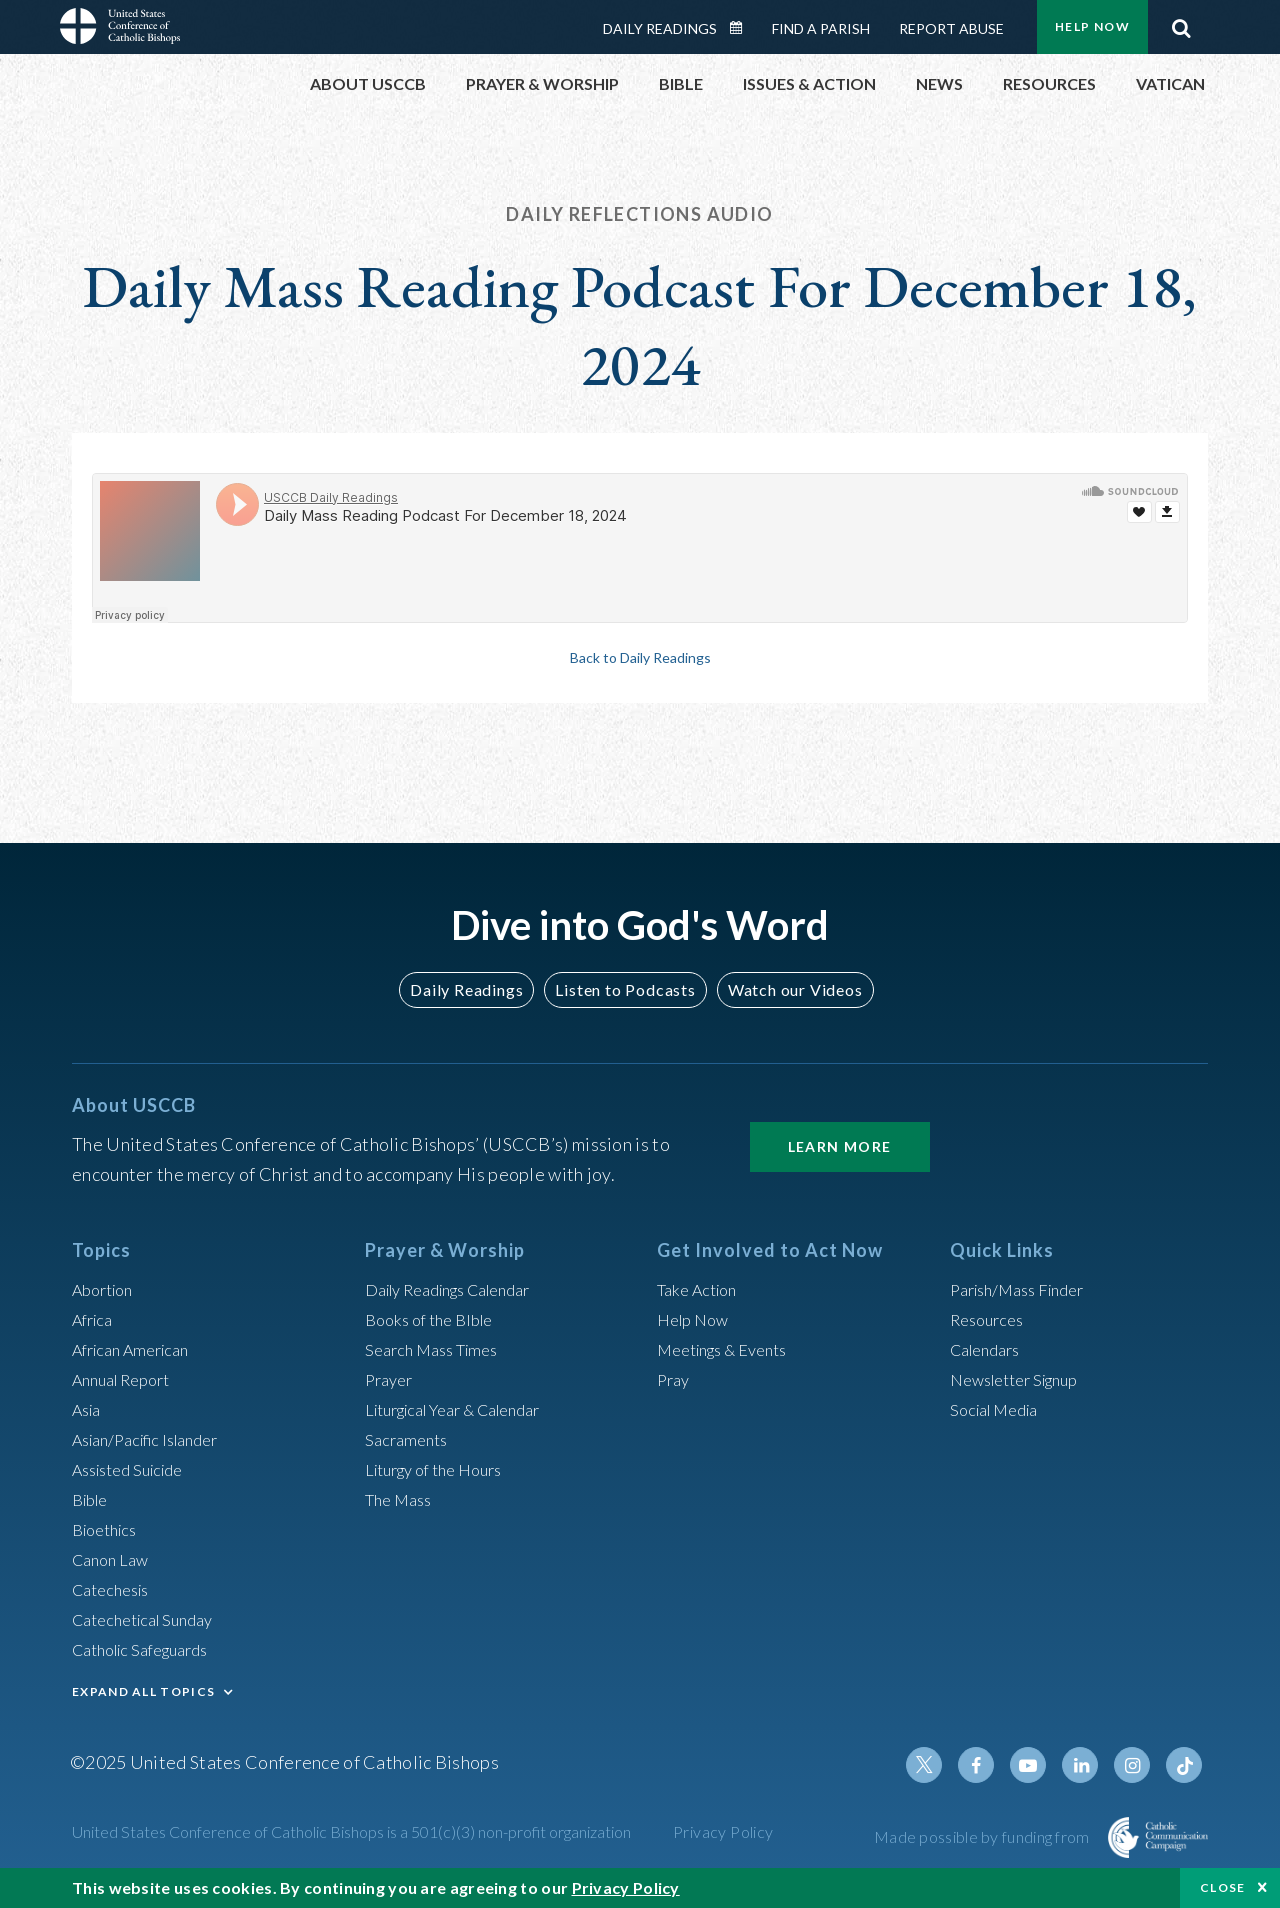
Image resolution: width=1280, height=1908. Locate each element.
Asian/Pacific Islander (155, 1439)
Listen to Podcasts (625, 989)
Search (1181, 23)
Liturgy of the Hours (442, 1469)
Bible (93, 1499)
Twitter (946, 1765)
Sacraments (409, 1439)
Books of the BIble (435, 1319)
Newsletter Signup (1023, 1379)
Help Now (1092, 26)
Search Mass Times (438, 1349)
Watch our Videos (785, 989)
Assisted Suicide (135, 1469)
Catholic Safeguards (150, 1649)
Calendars (990, 1349)
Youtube (1042, 1765)
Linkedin (1090, 1765)
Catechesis (115, 1589)
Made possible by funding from (983, 1836)
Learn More (840, 1146)
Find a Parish (821, 28)
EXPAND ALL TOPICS (143, 1691)
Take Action (701, 1289)
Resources (991, 1319)
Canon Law (114, 1559)
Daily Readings (660, 28)
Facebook (994, 1765)
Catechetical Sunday (151, 1619)
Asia (89, 1409)
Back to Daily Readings (640, 657)
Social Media (1000, 1409)
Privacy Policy (723, 1831)
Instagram (1138, 1765)
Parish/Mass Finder (1025, 1289)
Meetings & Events (731, 1349)
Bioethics (109, 1529)
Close (1223, 1887)
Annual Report (128, 1379)
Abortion (107, 1289)
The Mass (402, 1499)
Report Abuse (951, 28)
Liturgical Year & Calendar (467, 1409)
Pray (675, 1379)
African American (138, 1349)
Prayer (391, 1379)
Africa (95, 1319)
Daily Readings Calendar (743, 28)
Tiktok (1186, 1765)
